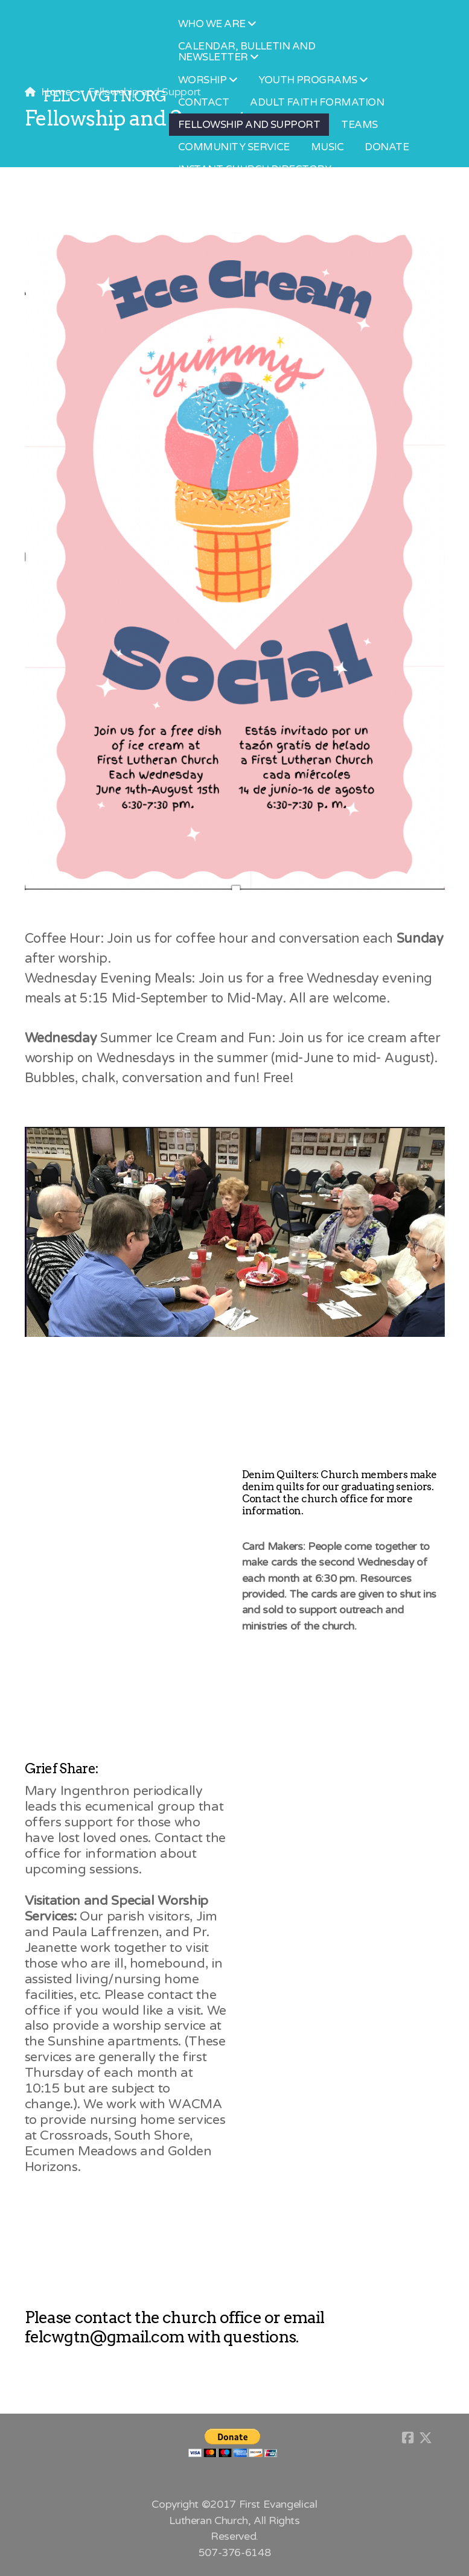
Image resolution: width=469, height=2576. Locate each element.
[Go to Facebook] (407, 2438)
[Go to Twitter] (425, 2438)
